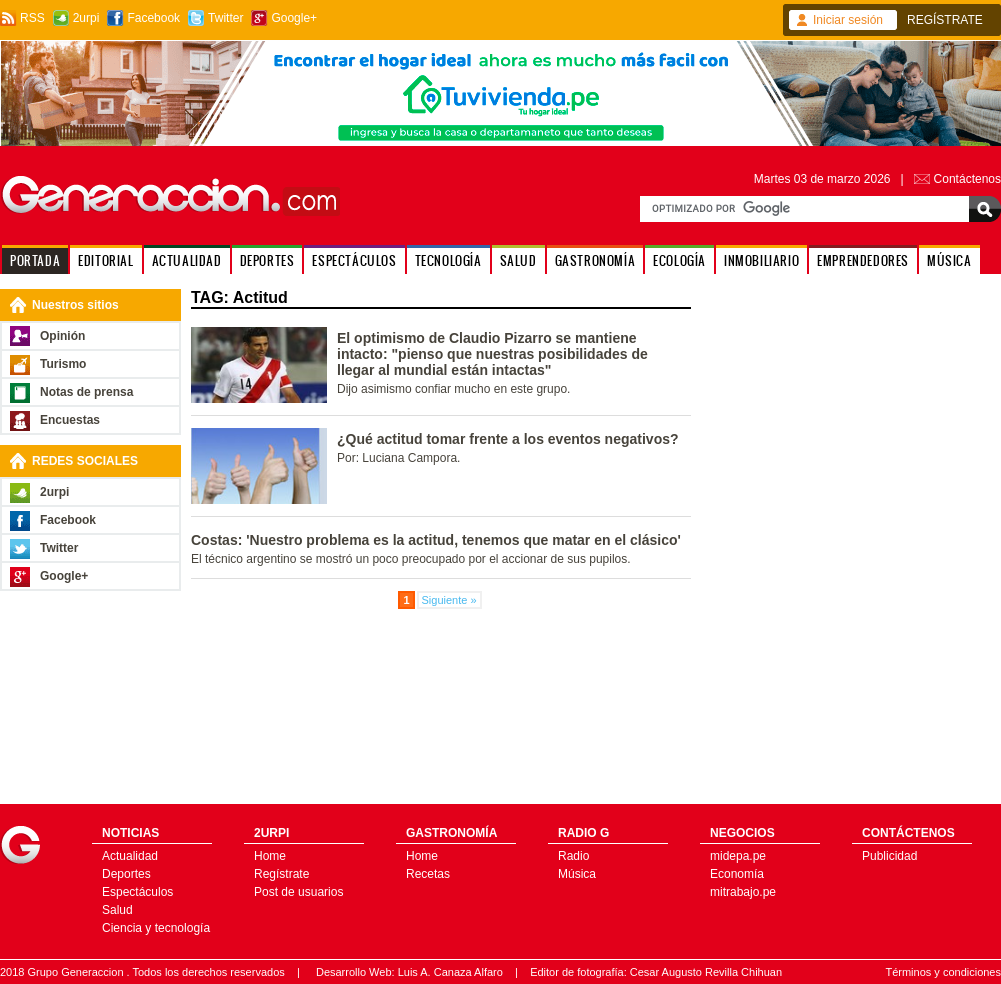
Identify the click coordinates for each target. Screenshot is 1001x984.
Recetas (428, 874)
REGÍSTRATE (945, 20)
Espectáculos (137, 892)
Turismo (63, 364)
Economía (737, 874)
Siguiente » (449, 600)
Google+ (294, 18)
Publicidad (889, 856)
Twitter (225, 18)
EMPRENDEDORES (863, 260)
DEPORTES (267, 260)
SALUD (518, 260)
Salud (117, 910)
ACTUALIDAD (187, 260)
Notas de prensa (86, 392)
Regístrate (281, 874)
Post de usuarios (298, 892)
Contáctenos (967, 179)
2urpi (86, 18)
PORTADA (35, 260)
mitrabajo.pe (743, 892)
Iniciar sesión (848, 20)
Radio (573, 856)
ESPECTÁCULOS (354, 260)
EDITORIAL (105, 260)
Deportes (126, 874)
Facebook (153, 18)
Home (270, 856)
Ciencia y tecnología (156, 928)
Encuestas (70, 420)
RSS (32, 18)
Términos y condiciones (943, 972)
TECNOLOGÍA (448, 260)
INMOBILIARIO (761, 260)
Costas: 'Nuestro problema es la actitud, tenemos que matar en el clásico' (436, 540)
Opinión (62, 336)
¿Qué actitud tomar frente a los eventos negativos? (508, 439)
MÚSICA (949, 260)
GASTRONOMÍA (595, 260)
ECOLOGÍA (679, 260)
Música (577, 874)
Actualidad (130, 856)
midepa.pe (738, 856)
